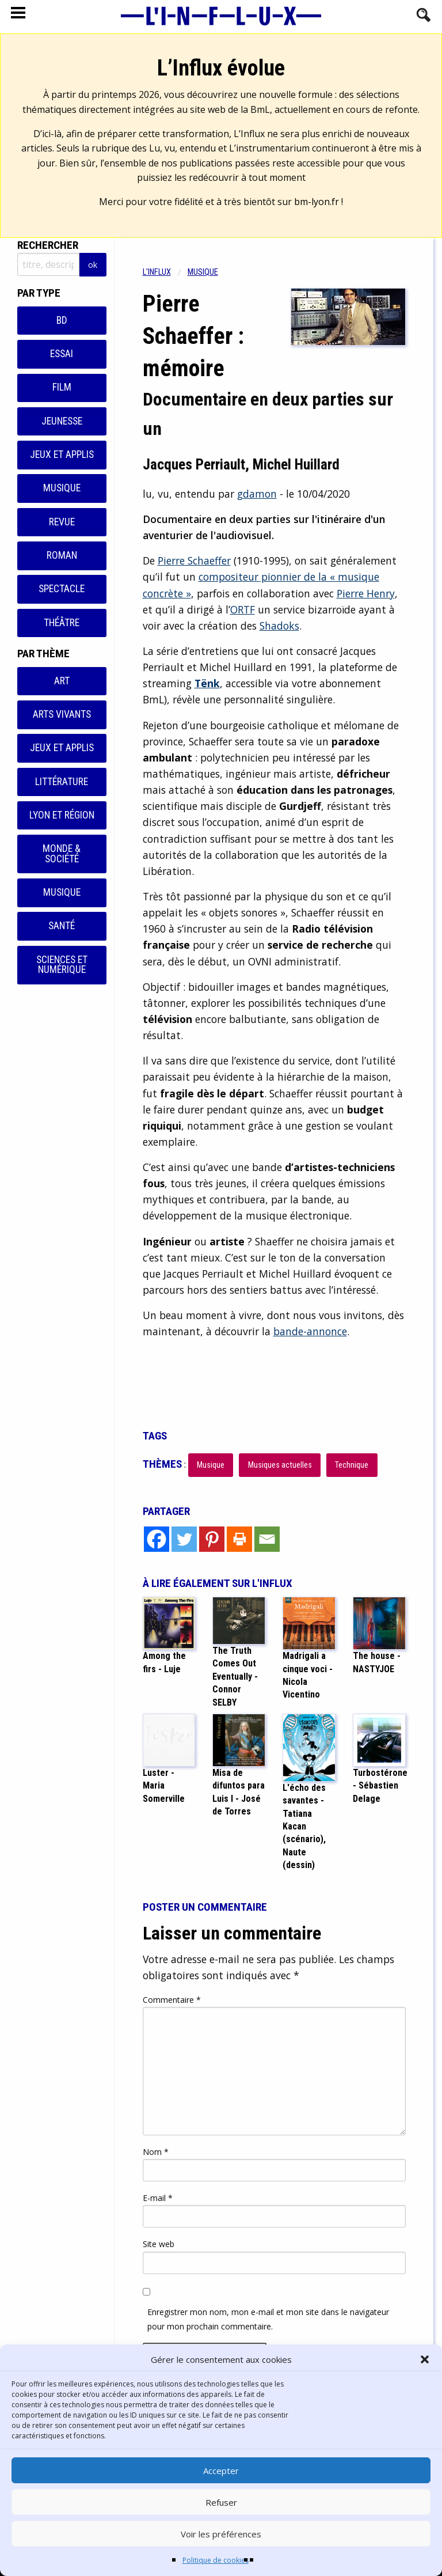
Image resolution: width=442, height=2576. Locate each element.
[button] (424, 2359)
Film (61, 387)
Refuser (221, 2502)
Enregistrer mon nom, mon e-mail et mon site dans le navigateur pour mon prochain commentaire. (268, 2319)
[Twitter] (184, 1539)
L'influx (157, 272)
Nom (156, 2151)
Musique (62, 488)
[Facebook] (156, 1539)
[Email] (267, 1539)
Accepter (221, 2470)
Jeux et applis (62, 454)
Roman (62, 555)
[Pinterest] (211, 1539)
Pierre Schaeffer (194, 560)
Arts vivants (62, 714)
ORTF (242, 609)
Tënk (207, 683)
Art (62, 681)
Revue (62, 522)
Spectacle (62, 588)
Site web (158, 2243)
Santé (61, 925)
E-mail (158, 2197)
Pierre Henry (366, 593)
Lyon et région (61, 815)
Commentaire (172, 1999)
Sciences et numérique (61, 965)
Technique (351, 1465)
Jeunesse (61, 421)
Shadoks (279, 625)
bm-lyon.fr (316, 201)
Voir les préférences (221, 2534)
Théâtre (61, 622)
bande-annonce (310, 1331)
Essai (61, 353)
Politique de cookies (215, 2560)
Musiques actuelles (280, 1465)
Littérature (61, 781)
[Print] (239, 1539)
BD (61, 320)
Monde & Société (62, 854)
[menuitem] (165, 272)
